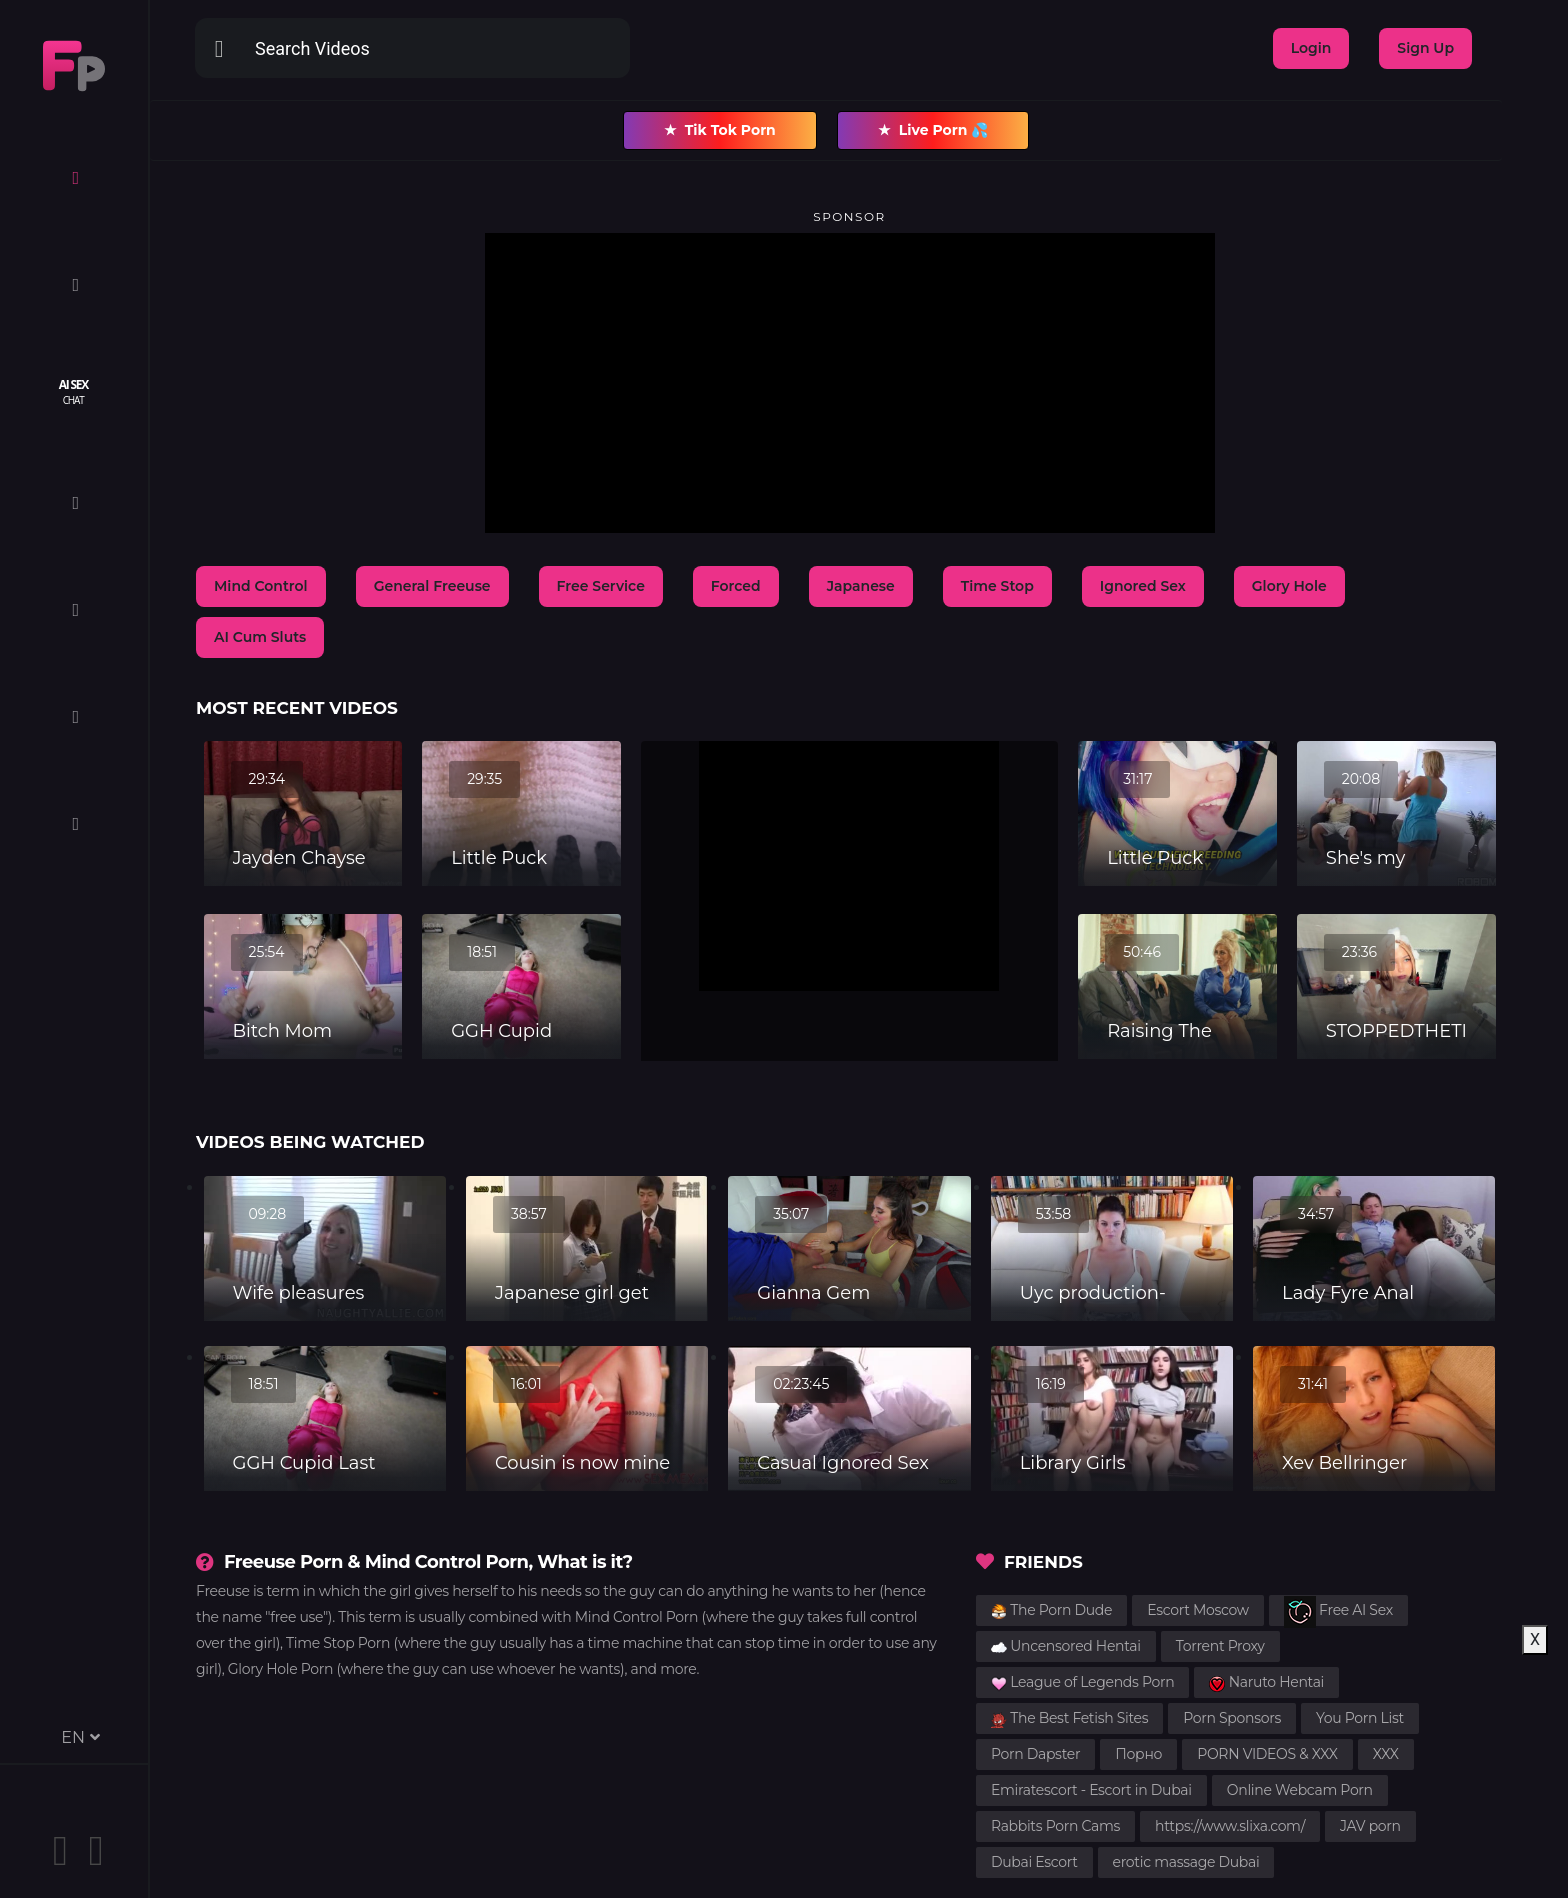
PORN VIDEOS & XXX (1267, 1754)
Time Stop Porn (338, 1643)
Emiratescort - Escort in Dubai (1091, 1790)
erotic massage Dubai (1186, 1862)
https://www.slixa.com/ (1230, 1826)
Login (1311, 48)
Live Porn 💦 (933, 130)
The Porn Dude (1051, 1610)
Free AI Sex (1338, 1611)
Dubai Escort (1034, 1862)
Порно (1138, 1754)
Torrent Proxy (1220, 1646)
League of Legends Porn (1082, 1682)
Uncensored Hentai (1066, 1646)
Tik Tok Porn (720, 130)
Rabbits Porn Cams (1055, 1826)
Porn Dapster (1035, 1754)
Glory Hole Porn (280, 1669)
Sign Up (1425, 48)
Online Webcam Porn (1300, 1790)
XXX (1386, 1754)
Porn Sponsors (1232, 1718)
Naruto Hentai (1266, 1682)
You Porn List (1360, 1718)
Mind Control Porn (636, 1617)
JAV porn (1370, 1826)
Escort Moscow (1198, 1610)
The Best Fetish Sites (1069, 1718)
